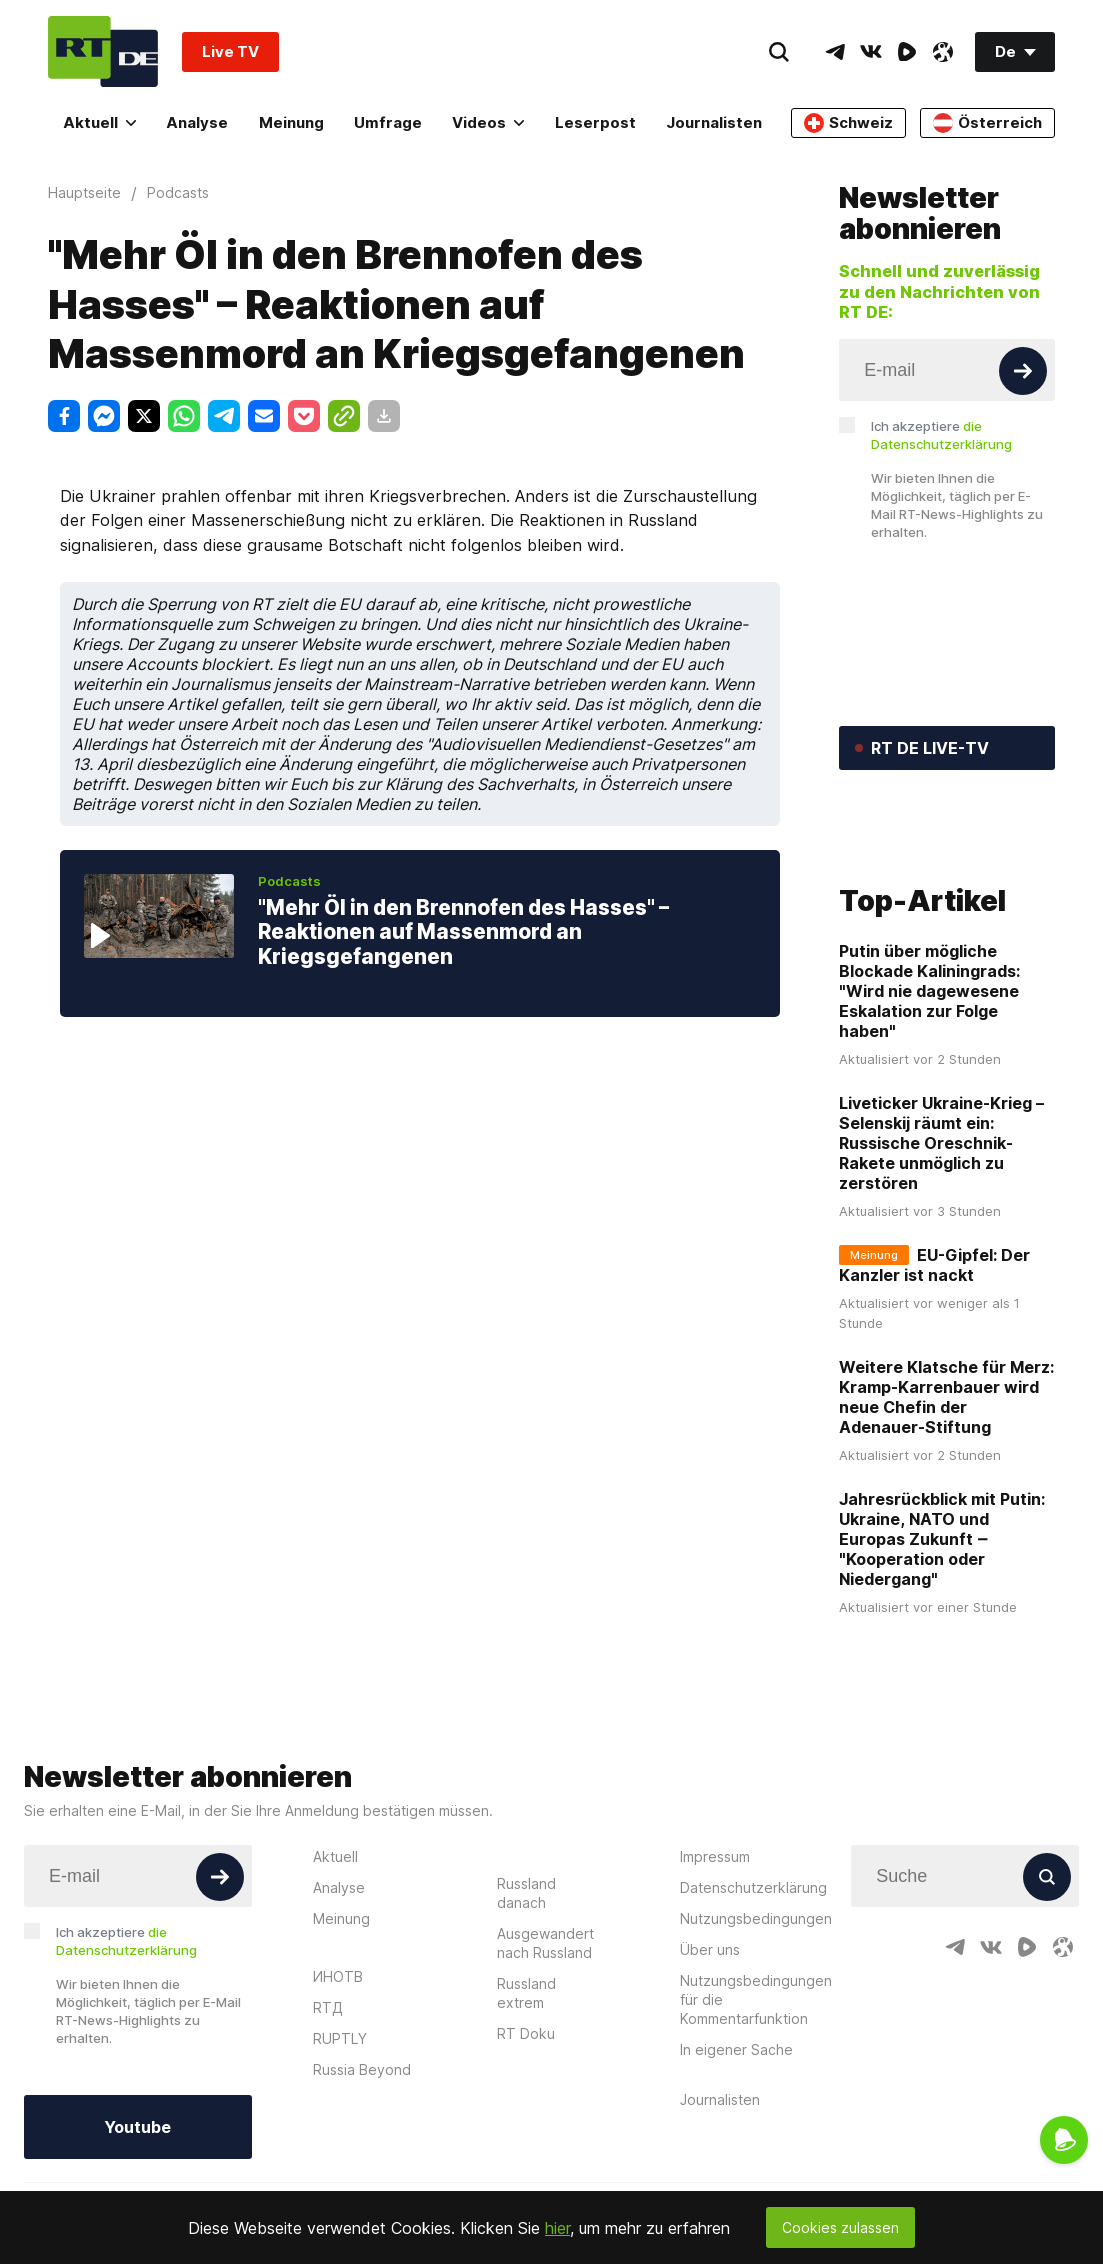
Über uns (710, 2046)
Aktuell (99, 122)
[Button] (1023, 371)
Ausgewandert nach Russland (545, 2040)
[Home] (103, 51)
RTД (328, 2104)
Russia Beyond (362, 2166)
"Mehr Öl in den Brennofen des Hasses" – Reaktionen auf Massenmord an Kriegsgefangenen (463, 932)
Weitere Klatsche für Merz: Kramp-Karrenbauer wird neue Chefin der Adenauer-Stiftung (946, 1495)
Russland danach (526, 1990)
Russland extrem (526, 2090)
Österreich (987, 123)
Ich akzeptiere (941, 435)
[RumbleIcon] (907, 52)
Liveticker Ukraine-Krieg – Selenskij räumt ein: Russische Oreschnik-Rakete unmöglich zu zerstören (941, 1241)
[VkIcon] (871, 52)
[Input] (947, 370)
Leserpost (595, 122)
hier (557, 2228)
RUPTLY (340, 2135)
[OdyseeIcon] (943, 52)
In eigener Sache (736, 2146)
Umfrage (388, 122)
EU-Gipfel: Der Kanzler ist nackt (934, 1363)
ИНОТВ (338, 2073)
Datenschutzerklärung (753, 1984)
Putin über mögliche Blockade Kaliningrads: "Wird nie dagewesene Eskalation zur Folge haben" (929, 1089)
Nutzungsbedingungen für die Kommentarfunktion (756, 2096)
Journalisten (714, 122)
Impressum (715, 1953)
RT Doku (526, 2130)
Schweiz (848, 123)
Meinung (291, 122)
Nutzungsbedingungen (756, 2015)
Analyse (197, 122)
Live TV (230, 51)
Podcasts (289, 881)
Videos (488, 122)
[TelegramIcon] (835, 52)
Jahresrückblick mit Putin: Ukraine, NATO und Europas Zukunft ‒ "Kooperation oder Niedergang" (942, 1637)
